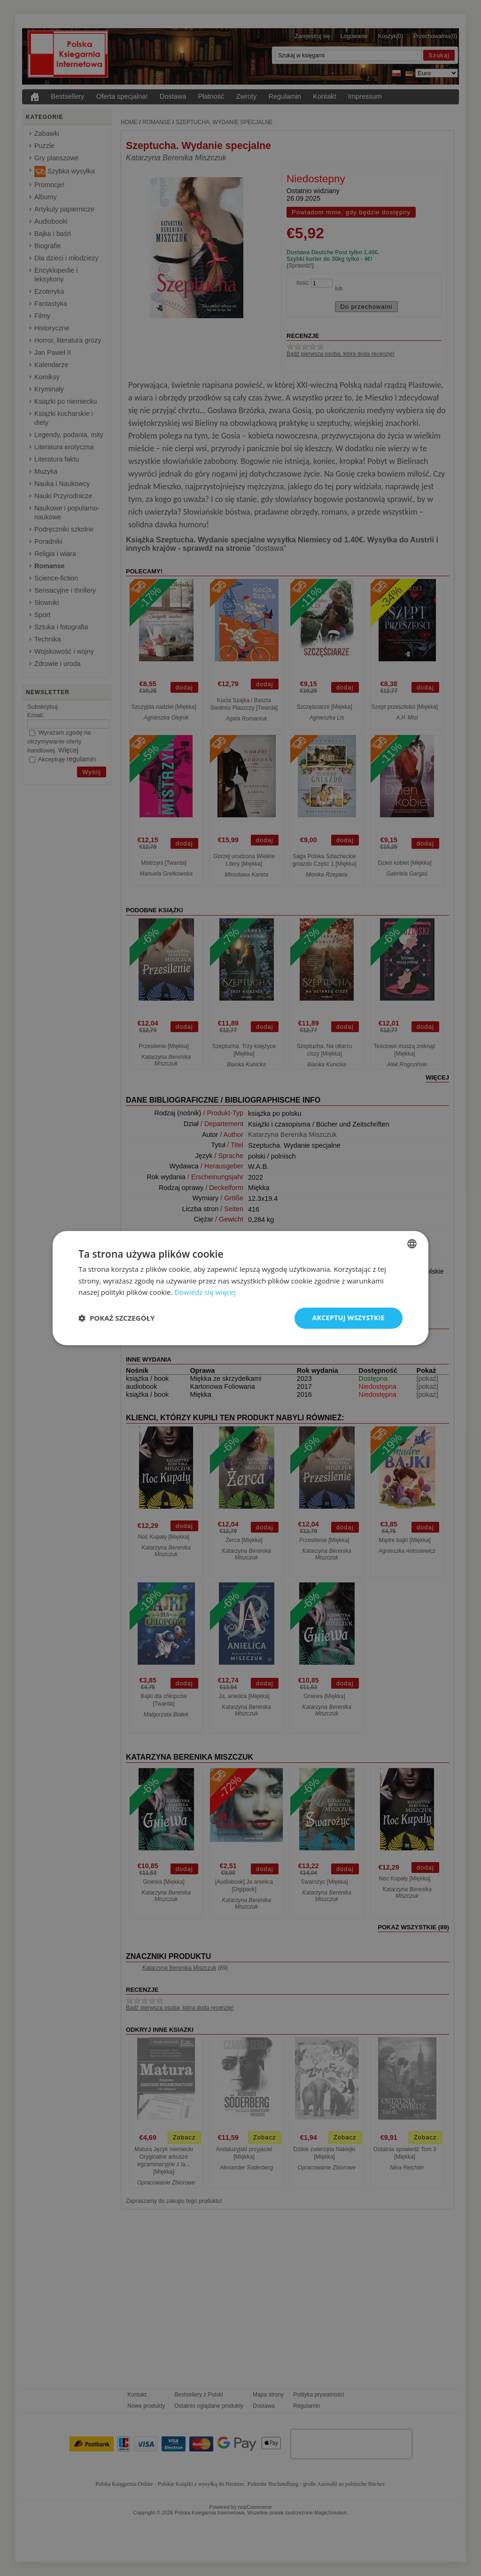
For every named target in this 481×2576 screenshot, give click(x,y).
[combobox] (412, 1243)
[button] (116, 1318)
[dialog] (240, 1288)
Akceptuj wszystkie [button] (348, 1317)
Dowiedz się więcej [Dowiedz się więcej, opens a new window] (204, 1292)
